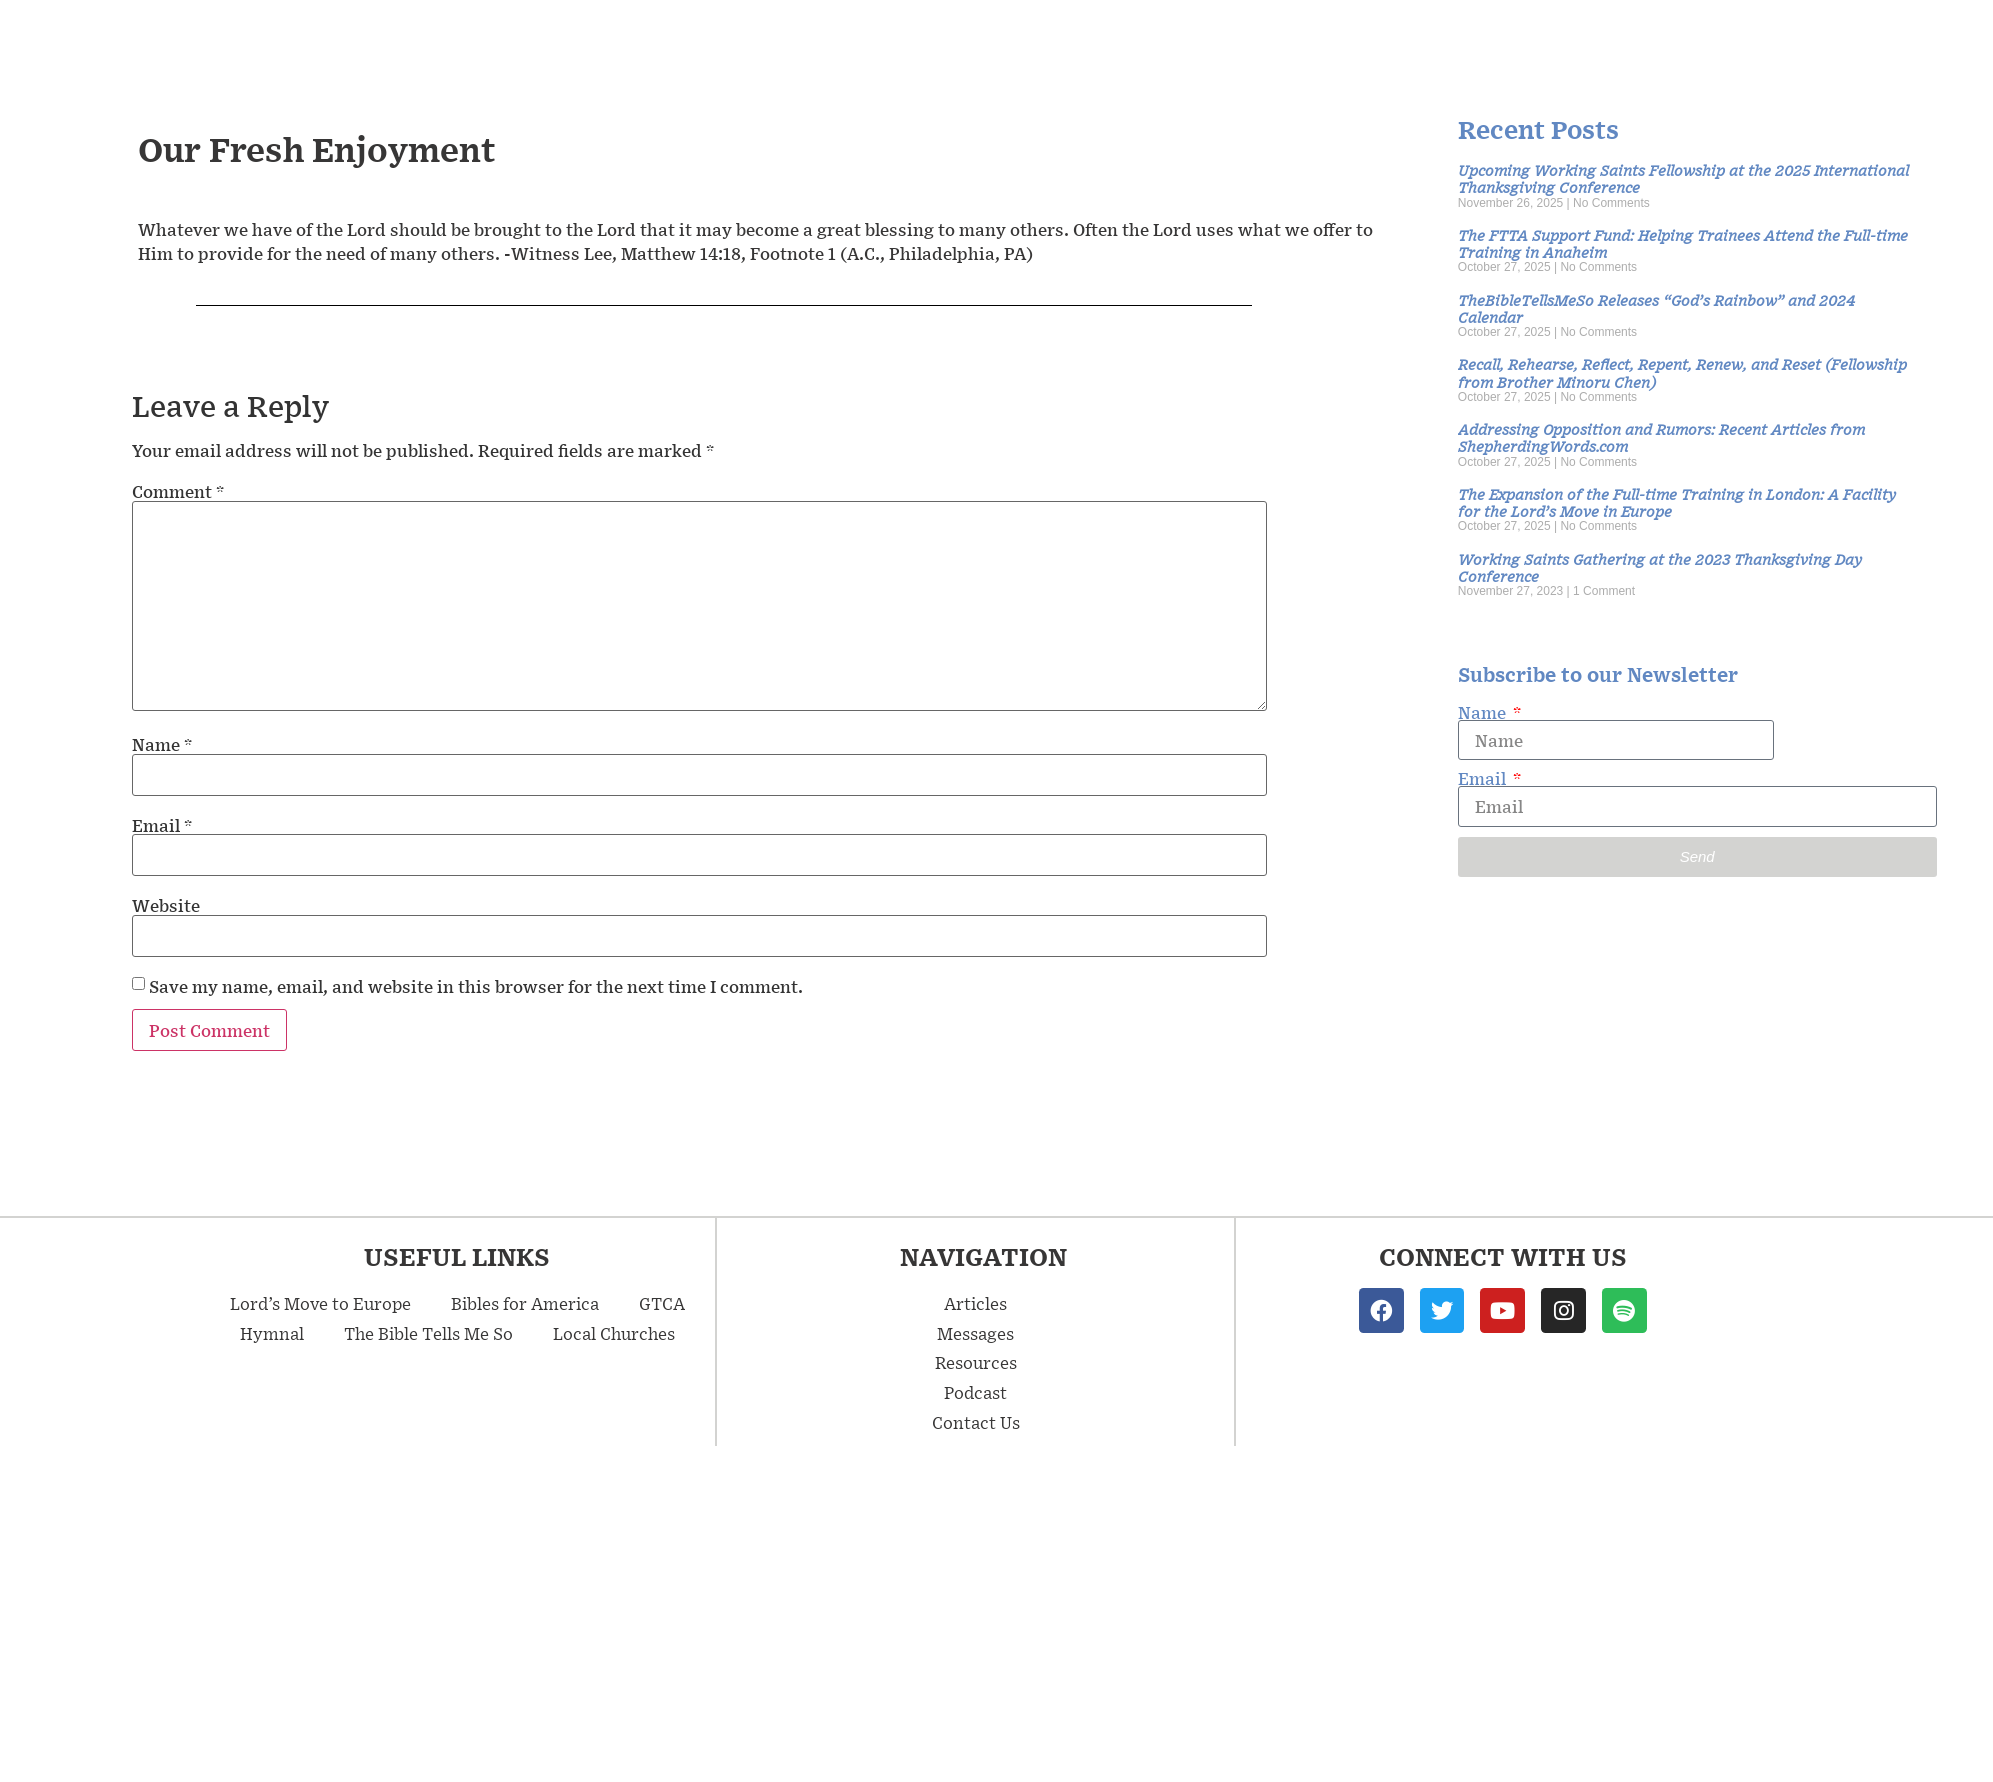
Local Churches (614, 1333)
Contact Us (1902, 40)
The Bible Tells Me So (428, 1333)
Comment (178, 491)
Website (166, 905)
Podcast (1768, 40)
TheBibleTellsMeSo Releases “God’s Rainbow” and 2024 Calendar (1656, 308)
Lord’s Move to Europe (320, 1303)
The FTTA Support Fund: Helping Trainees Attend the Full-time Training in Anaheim (1683, 243)
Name (162, 744)
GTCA (662, 1303)
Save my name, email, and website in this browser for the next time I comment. (476, 986)
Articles (1496, 39)
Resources (1638, 40)
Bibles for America (525, 1303)
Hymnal (272, 1333)
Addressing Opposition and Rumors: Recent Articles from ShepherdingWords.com (1661, 437)
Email (162, 825)
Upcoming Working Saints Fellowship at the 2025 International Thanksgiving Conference (1683, 178)
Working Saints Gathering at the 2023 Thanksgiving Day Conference (1660, 567)
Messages (1347, 39)
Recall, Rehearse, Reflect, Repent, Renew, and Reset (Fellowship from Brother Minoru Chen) (1682, 372)
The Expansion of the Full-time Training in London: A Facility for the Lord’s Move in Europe (1677, 502)
